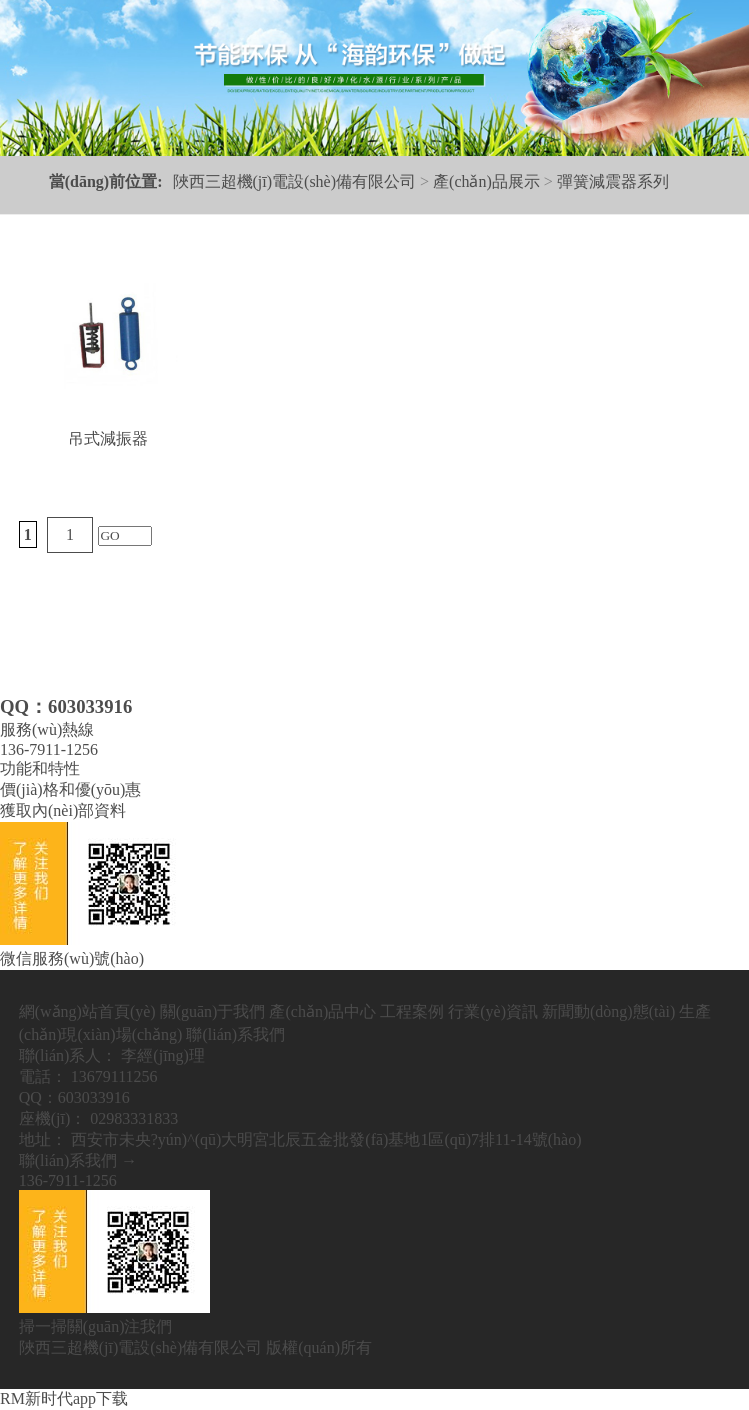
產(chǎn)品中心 (322, 1011)
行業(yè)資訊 (493, 1011)
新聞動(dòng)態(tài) (608, 1011)
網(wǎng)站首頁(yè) (87, 1011)
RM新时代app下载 (64, 1398)
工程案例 (412, 1011)
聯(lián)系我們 (235, 1034)
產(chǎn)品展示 (486, 181)
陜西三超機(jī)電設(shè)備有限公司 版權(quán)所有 (195, 1347)
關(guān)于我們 (213, 1011)
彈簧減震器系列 (613, 181)
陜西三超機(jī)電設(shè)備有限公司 (295, 181)
